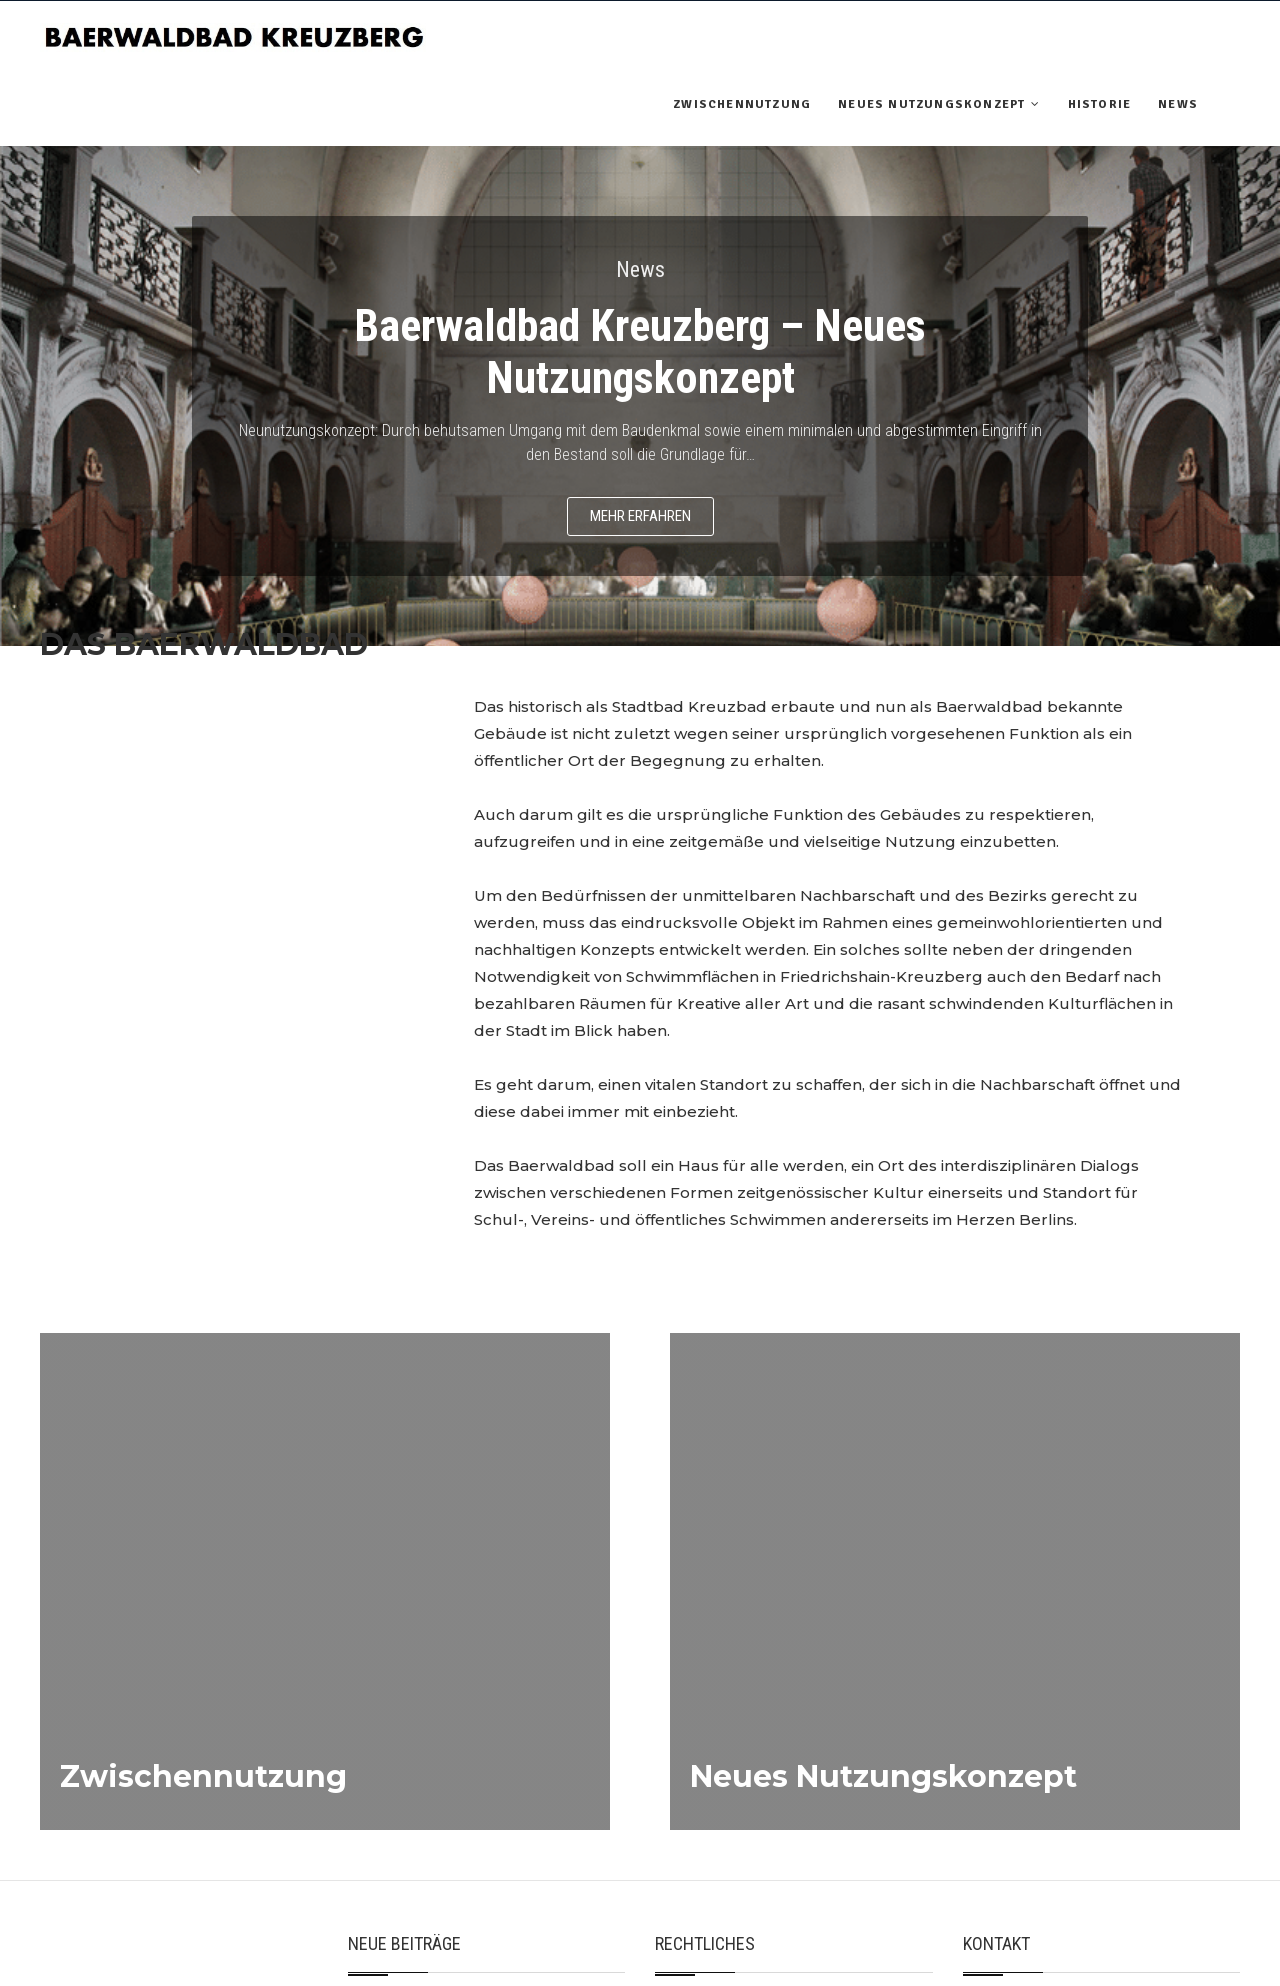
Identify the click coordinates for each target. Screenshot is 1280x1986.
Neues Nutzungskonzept (931, 104)
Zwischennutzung (742, 104)
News (1178, 104)
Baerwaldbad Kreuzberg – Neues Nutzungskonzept (640, 352)
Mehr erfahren (640, 516)
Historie (1100, 104)
